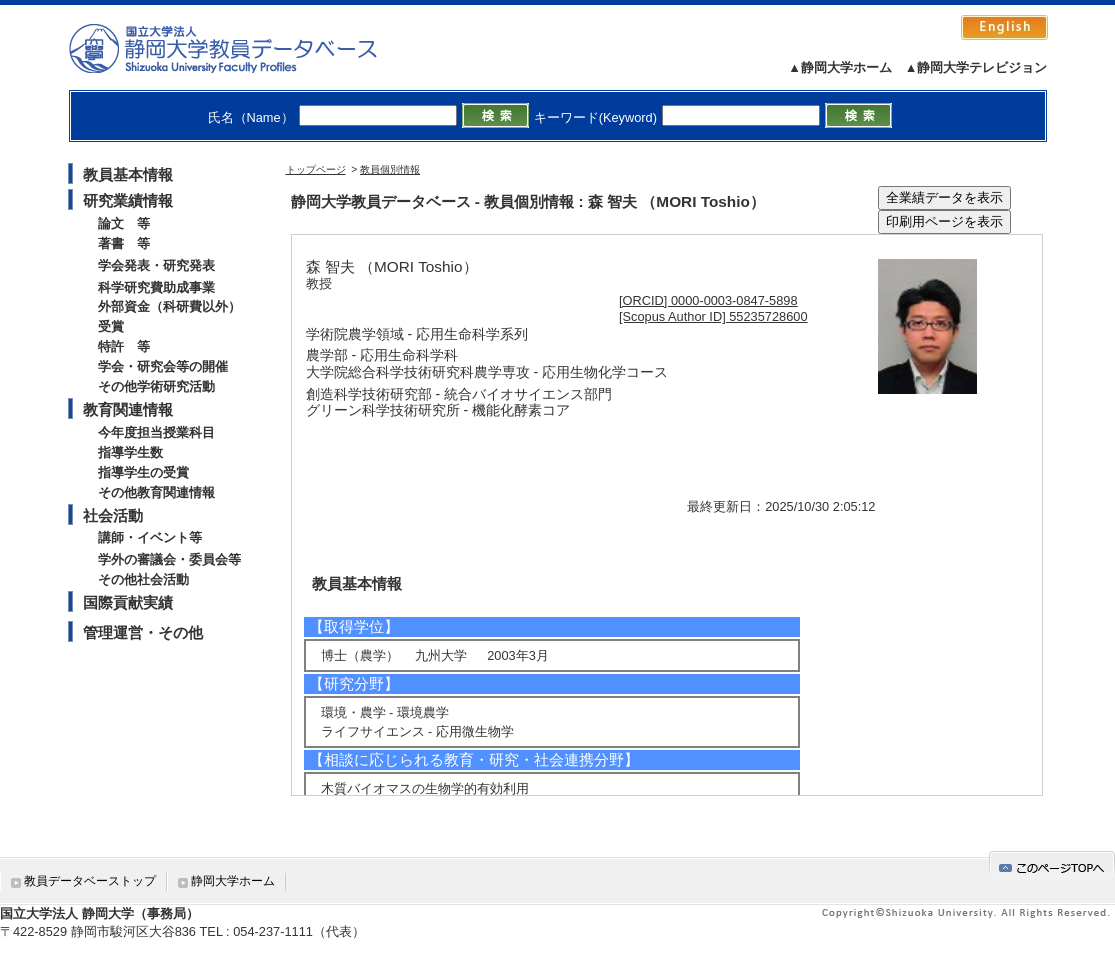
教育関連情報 (128, 409)
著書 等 (124, 243)
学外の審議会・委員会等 (169, 559)
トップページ (316, 169)
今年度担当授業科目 (156, 432)
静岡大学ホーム (233, 881)
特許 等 (124, 346)
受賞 (111, 326)
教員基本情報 (128, 174)
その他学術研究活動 (156, 386)
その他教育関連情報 (156, 492)
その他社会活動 (143, 579)
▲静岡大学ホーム (840, 67)
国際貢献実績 (128, 602)
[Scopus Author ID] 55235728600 (713, 316)
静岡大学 (243, 48)
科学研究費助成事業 (156, 287)
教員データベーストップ (90, 881)
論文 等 (124, 223)
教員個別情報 (390, 169)
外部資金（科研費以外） (169, 306)
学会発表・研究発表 (156, 265)
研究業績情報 (128, 200)
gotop (1052, 864)
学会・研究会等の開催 (163, 366)
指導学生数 (130, 452)
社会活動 (113, 515)
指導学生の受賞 (143, 472)
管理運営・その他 (143, 632)
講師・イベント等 (150, 537)
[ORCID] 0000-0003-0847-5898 (708, 300)
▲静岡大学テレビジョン (976, 67)
